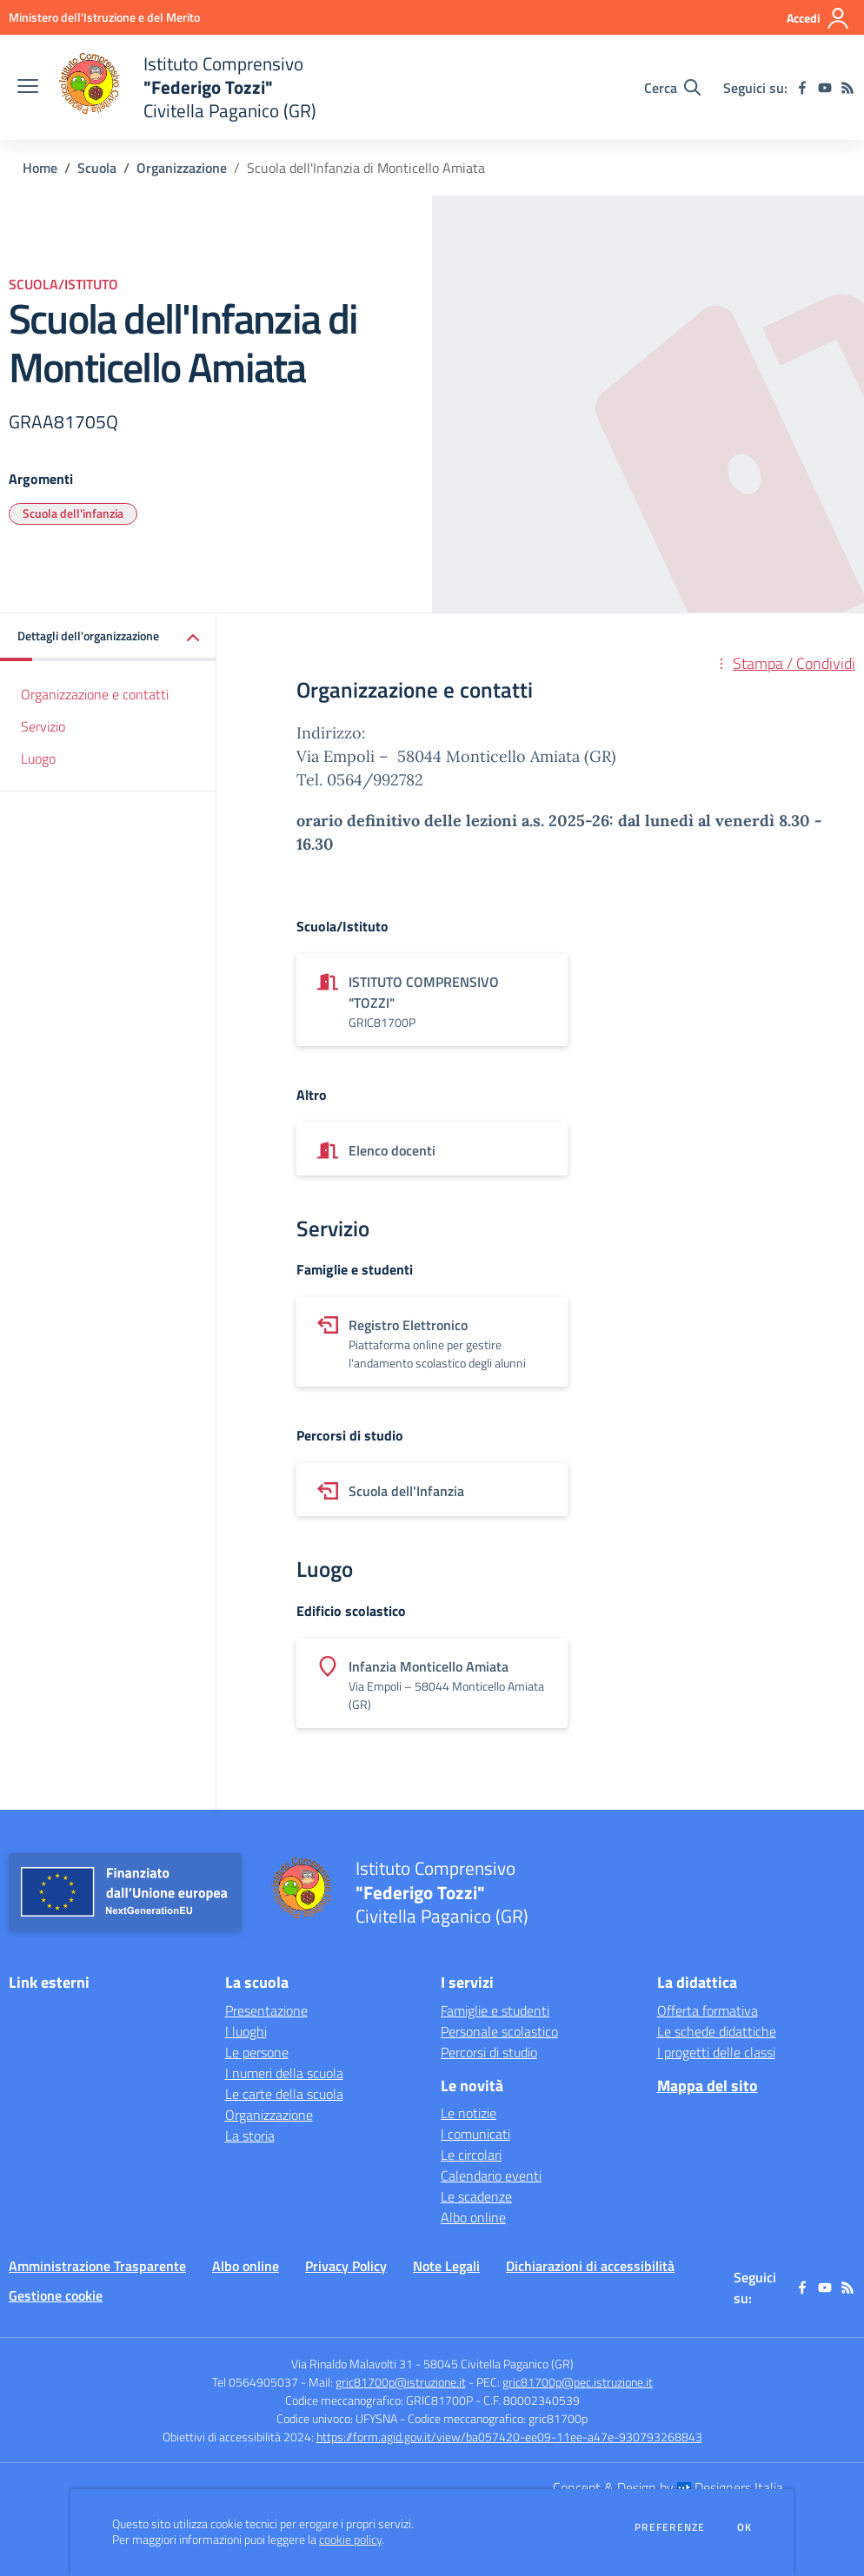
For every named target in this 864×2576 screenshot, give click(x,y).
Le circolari (471, 2154)
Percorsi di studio (489, 2052)
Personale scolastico (499, 2031)
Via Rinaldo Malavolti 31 (352, 2363)
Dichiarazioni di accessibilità (590, 2265)
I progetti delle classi (716, 2052)
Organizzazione (181, 167)
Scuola (96, 167)
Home (40, 167)
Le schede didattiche (716, 2031)
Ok (745, 2527)
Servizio (43, 726)
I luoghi (246, 2031)
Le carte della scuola (284, 2093)
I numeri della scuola (284, 2073)
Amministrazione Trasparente (97, 2265)
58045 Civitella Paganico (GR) (498, 2363)
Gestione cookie (56, 2295)
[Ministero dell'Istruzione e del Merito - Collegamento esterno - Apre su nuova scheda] (104, 17)
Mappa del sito (707, 2085)
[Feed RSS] (847, 88)
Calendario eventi (491, 2175)
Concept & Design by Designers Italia (668, 2487)
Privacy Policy (346, 2265)
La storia (250, 2135)
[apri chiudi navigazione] (27, 87)
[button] (108, 637)
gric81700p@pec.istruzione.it (577, 2382)
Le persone (257, 2052)
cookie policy (350, 2539)
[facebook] (802, 88)
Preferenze (670, 2527)
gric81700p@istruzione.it (401, 2382)
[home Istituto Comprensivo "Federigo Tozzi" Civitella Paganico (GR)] (186, 87)
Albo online (473, 2217)
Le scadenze (476, 2196)
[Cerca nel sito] (672, 87)
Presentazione (266, 2010)
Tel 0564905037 (255, 2382)
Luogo (38, 758)
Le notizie (468, 2113)
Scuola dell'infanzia (73, 513)
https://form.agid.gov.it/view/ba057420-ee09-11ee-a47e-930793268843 (509, 2436)
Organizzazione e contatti (95, 694)
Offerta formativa (707, 2010)
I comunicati (475, 2133)
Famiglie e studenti (495, 2010)
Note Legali (446, 2265)
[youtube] (825, 88)
